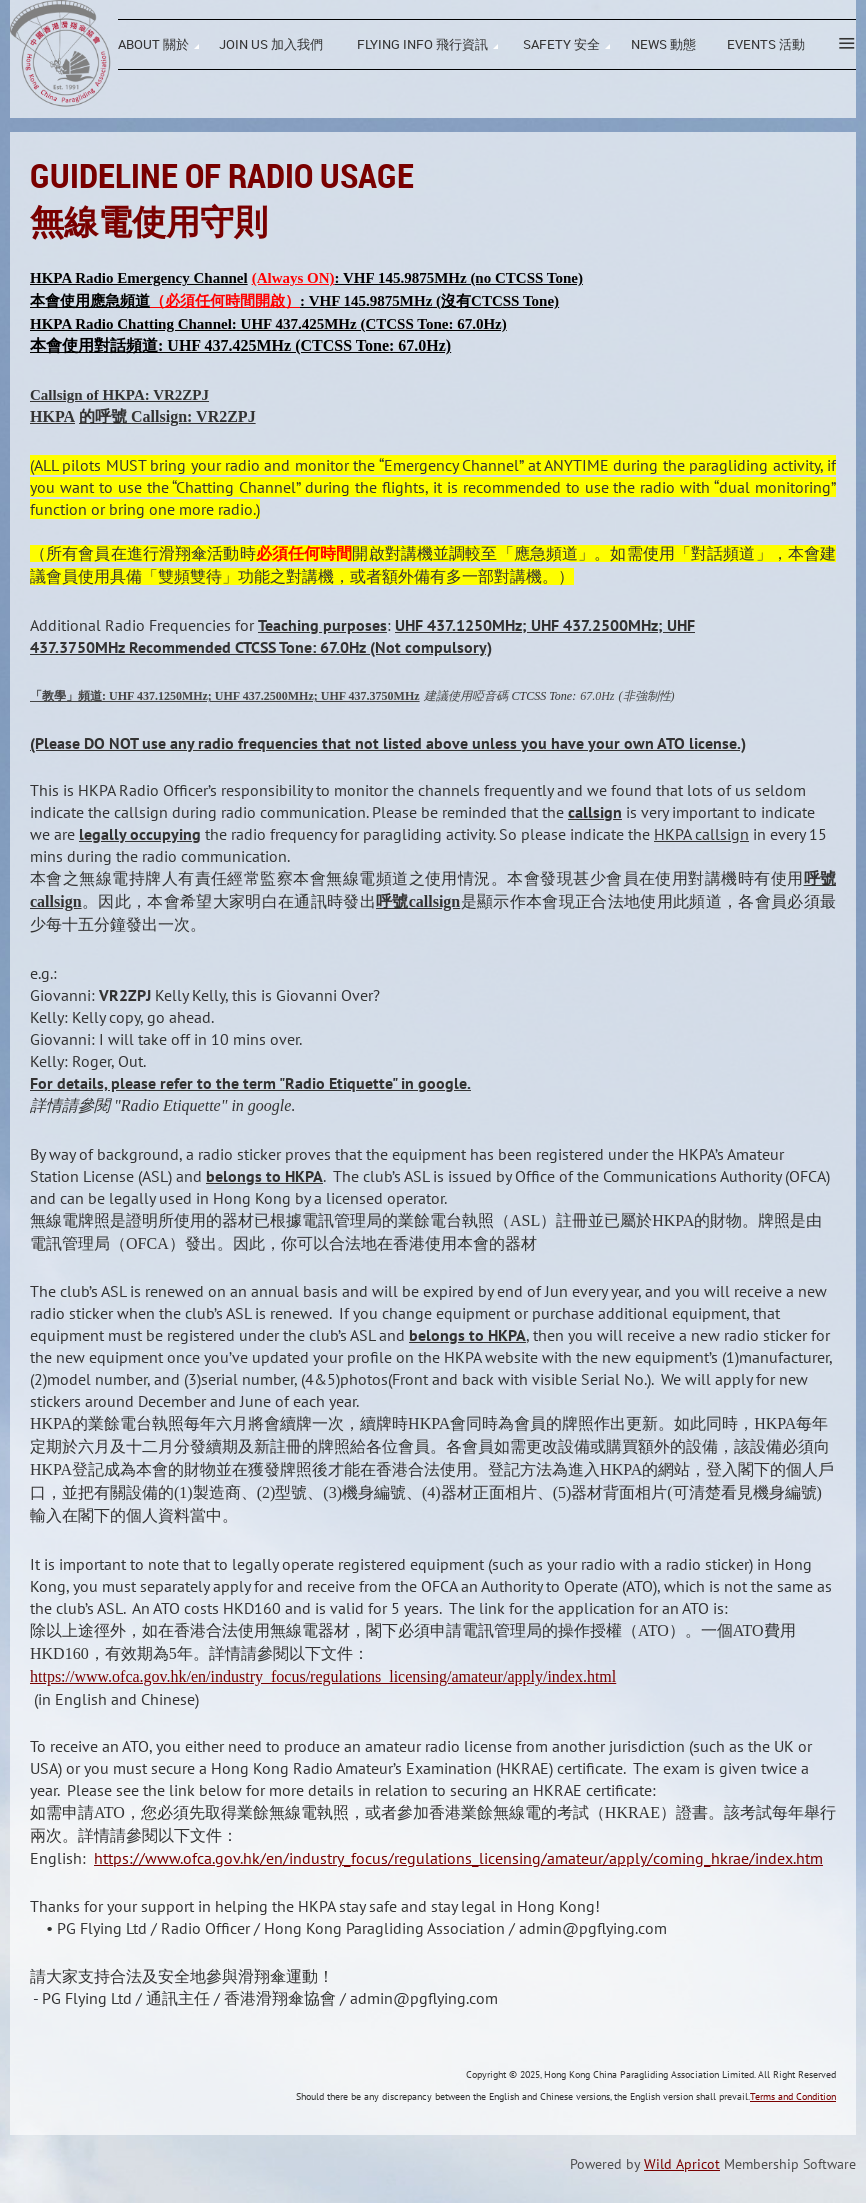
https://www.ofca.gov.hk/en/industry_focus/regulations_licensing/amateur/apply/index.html (323, 1676)
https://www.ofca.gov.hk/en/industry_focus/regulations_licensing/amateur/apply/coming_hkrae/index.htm (458, 1858)
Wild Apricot (682, 2164)
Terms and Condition (793, 2096)
